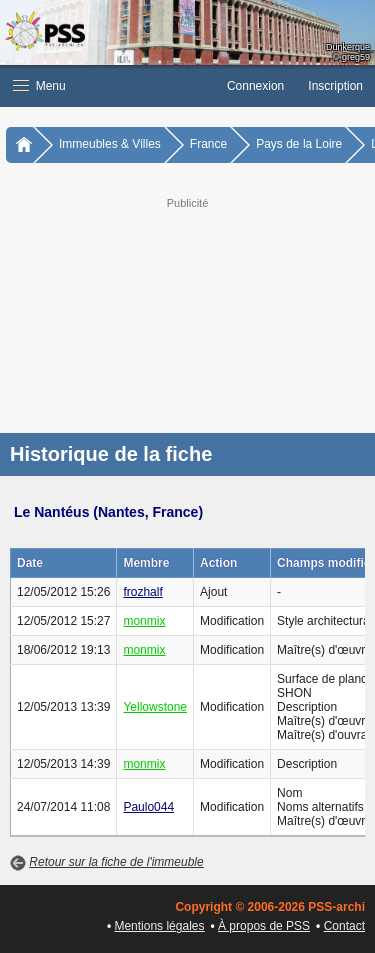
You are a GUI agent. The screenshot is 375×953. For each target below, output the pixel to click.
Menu (39, 86)
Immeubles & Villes (110, 144)
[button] (107, 86)
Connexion (255, 86)
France (208, 144)
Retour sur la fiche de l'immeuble (116, 862)
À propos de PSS (264, 926)
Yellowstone (155, 707)
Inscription (335, 86)
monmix (144, 621)
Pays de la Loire (299, 144)
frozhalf (142, 592)
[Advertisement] (187, 313)
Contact (344, 926)
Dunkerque (348, 47)
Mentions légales (159, 926)
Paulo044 (148, 807)
